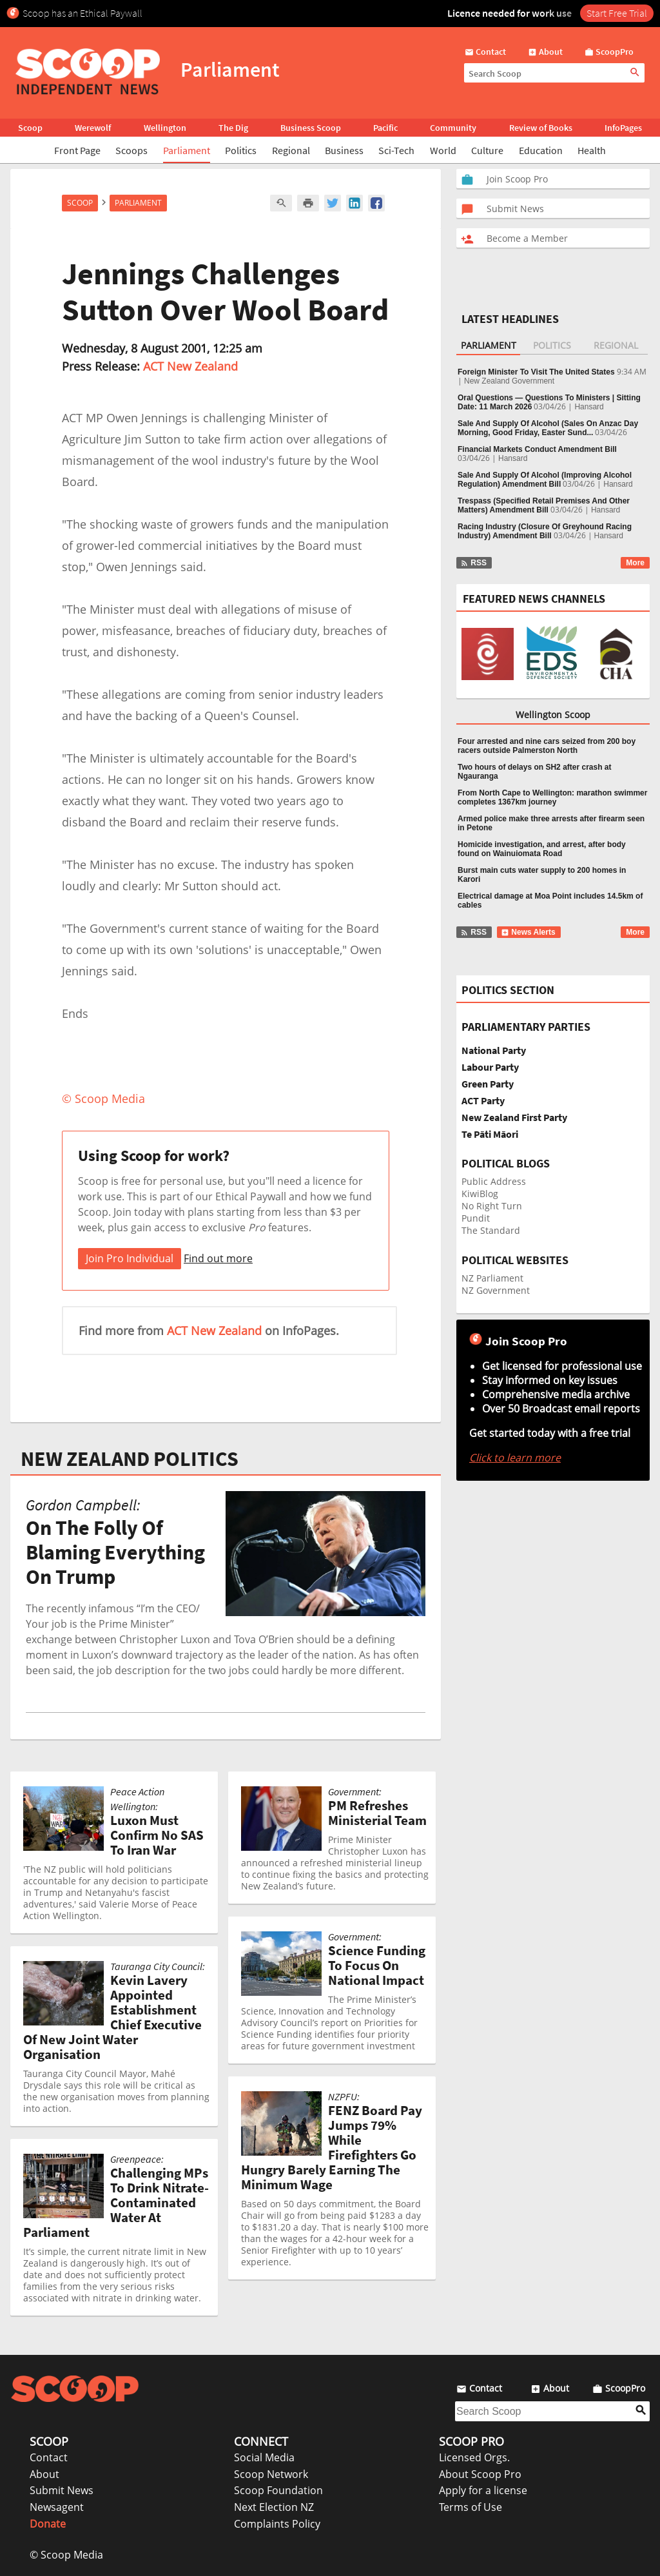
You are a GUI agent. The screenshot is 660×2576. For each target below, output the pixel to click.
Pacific (385, 127)
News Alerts (528, 932)
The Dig (233, 127)
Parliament (186, 150)
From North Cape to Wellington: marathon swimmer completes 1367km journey (552, 797)
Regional (291, 150)
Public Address (493, 1181)
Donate (48, 2524)
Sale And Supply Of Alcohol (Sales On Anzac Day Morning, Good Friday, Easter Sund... (548, 428)
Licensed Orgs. (474, 2457)
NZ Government (495, 1290)
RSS (473, 562)
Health (592, 150)
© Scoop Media (66, 2555)
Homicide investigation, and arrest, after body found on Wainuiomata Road (542, 849)
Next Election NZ (274, 2507)
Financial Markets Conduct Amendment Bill (537, 449)
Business (344, 150)
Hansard (588, 406)
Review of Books (540, 127)
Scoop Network (271, 2474)
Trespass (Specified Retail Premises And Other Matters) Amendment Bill (544, 505)
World (443, 150)
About (44, 2474)
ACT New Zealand (190, 366)
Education (541, 150)
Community (453, 127)
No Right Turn (491, 1206)
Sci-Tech (396, 150)
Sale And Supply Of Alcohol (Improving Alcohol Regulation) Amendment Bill (545, 480)
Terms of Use (470, 2507)
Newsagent (57, 2507)
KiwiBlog (479, 1193)
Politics (241, 150)
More (635, 562)
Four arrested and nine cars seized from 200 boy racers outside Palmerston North (547, 746)
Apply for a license (483, 2490)
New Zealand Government (509, 380)
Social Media (264, 2457)
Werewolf (93, 127)
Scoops (131, 150)
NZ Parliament (492, 1278)
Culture (487, 150)
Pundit (475, 1218)
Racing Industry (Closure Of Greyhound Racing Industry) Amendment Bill (545, 531)
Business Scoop (310, 127)
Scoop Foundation (278, 2490)
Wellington (165, 127)
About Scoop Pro (480, 2474)
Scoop (30, 127)
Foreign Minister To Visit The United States (536, 371)
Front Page (77, 150)
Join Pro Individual (129, 1258)
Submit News (61, 2490)
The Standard (490, 1230)
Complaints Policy (277, 2524)
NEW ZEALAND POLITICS (129, 1459)
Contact (49, 2457)
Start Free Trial (617, 12)
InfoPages (623, 127)
